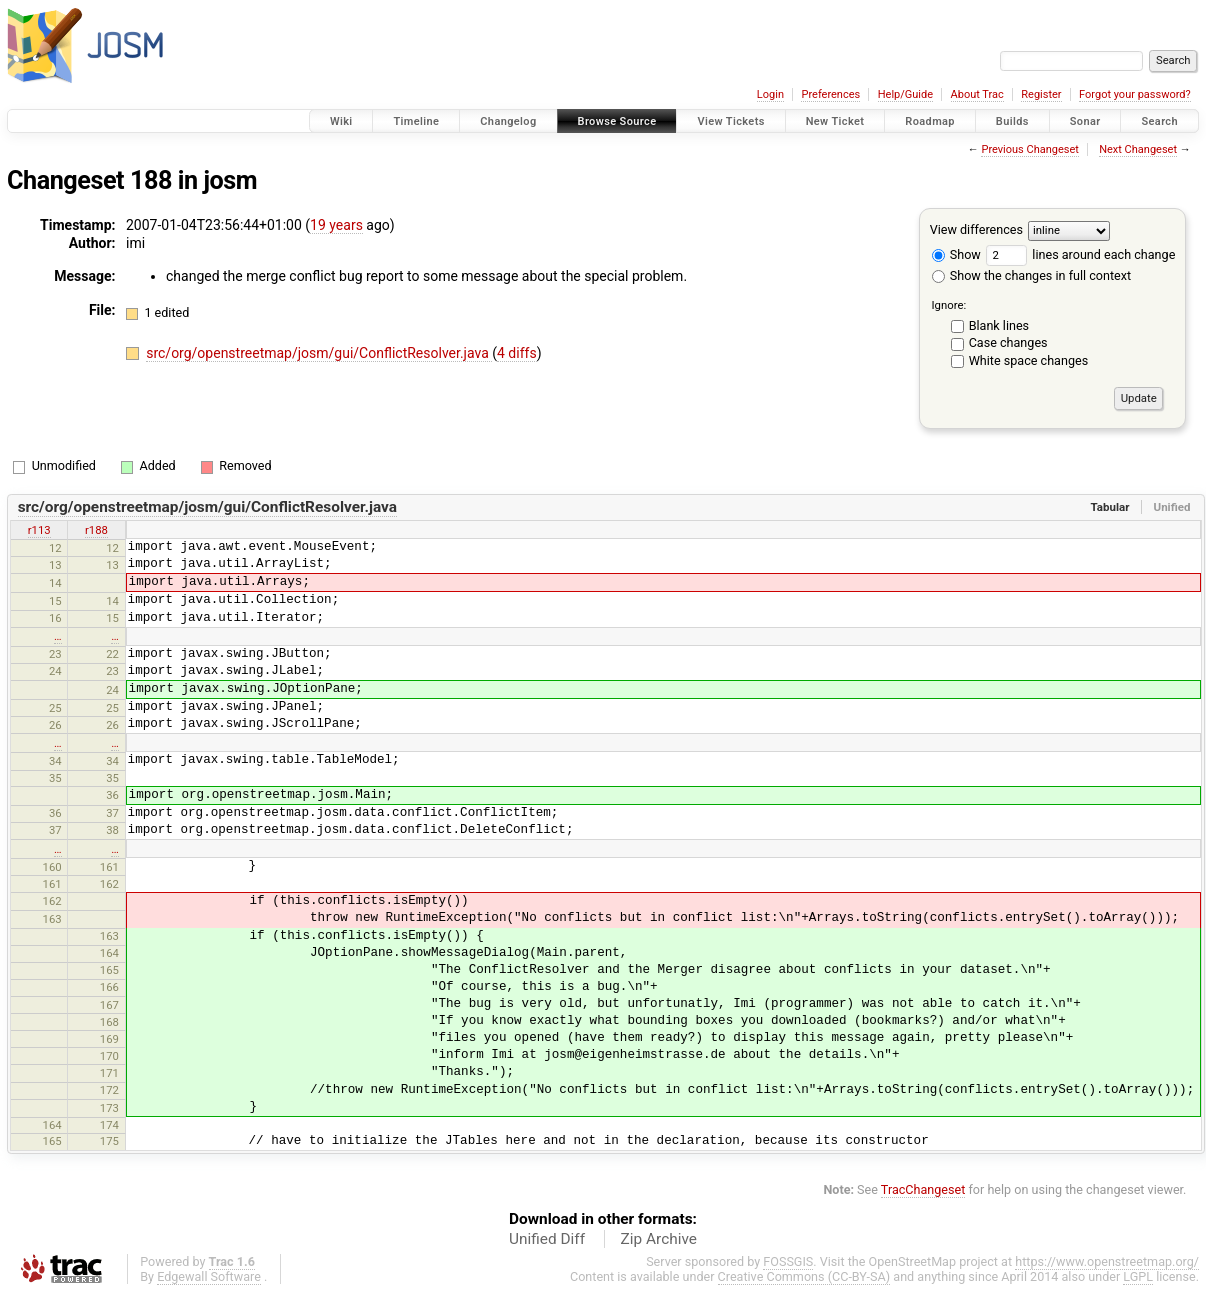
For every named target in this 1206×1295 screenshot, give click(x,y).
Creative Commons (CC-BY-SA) (804, 1276)
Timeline (416, 121)
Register (1041, 94)
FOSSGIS (788, 1261)
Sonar (1085, 121)
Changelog (508, 121)
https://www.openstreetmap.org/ (1107, 1261)
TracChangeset (923, 1189)
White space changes (1029, 360)
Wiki (341, 121)
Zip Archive (659, 1239)
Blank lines (999, 325)
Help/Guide (905, 94)
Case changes (1008, 342)
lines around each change (1080, 254)
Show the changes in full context (1031, 275)
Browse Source (617, 121)
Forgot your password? (1135, 94)
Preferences (830, 94)
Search (1159, 121)
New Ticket (835, 121)
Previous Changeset (1029, 149)
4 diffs (517, 353)
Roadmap (930, 121)
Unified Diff (547, 1239)
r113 (39, 530)
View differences (976, 229)
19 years (336, 225)
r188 (96, 530)
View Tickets (730, 121)
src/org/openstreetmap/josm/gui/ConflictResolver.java (319, 353)
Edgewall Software (209, 1276)
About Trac (977, 94)
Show (956, 254)
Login (770, 94)
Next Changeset (1138, 149)
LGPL (1138, 1276)
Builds (1012, 121)
